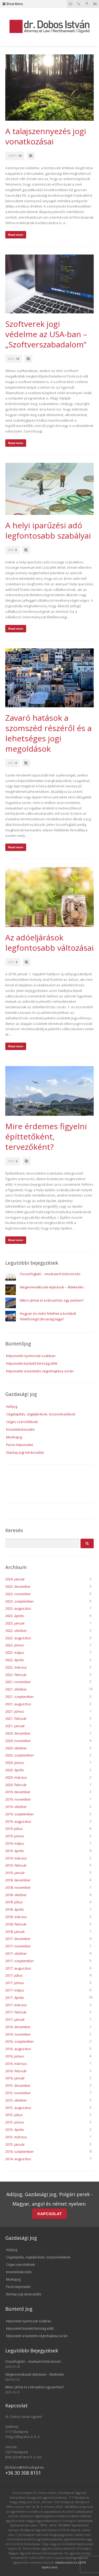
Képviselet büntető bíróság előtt (31, 1363)
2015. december (18, 2085)
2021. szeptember (19, 1696)
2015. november (18, 2092)
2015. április (14, 2129)
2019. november (18, 1799)
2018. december (18, 1880)
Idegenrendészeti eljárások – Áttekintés (52, 1287)
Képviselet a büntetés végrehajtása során (40, 1371)
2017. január (15, 2019)
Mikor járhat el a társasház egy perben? (52, 1300)
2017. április (14, 1997)
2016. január (15, 2078)
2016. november (18, 2034)
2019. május (14, 1843)
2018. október (16, 1894)
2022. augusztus (18, 1638)
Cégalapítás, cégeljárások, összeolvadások (41, 1414)
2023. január (15, 1623)
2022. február (16, 1674)
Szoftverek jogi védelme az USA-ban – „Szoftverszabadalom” (46, 334)
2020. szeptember (19, 1755)
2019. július (14, 1828)
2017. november (18, 1946)
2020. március (16, 1777)
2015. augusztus (18, 2107)
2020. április (14, 1770)
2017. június (14, 1982)
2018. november (18, 1887)
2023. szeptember (19, 1601)
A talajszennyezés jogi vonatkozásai (45, 136)
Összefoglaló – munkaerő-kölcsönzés (50, 1273)
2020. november (18, 1740)
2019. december (18, 1791)
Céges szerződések (22, 1421)
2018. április (14, 1909)
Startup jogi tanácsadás (25, 1452)
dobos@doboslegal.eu (24, 2467)
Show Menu (13, 4)
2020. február (16, 1784)
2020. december (18, 1733)
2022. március (16, 1667)
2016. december (18, 2026)
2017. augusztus (18, 1968)
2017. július (14, 1975)
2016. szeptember (19, 2041)
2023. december (18, 1586)
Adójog (11, 1406)
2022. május (14, 1652)
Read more (15, 234)
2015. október (16, 2100)
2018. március (16, 1916)
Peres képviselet (19, 1444)
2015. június (14, 2122)
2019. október (16, 1806)
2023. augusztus (18, 1608)
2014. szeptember (19, 2151)
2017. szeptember (19, 1960)
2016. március (16, 2063)
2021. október (16, 1689)
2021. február (16, 1718)
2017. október (16, 1953)
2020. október (16, 1748)
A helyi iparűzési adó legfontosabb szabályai (48, 530)
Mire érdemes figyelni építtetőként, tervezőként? (46, 1136)
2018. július (14, 1902)
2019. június (14, 1836)
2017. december (18, 1938)
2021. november (18, 1681)
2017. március (16, 2005)
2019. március (16, 1858)
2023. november (18, 1593)
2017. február (16, 2012)
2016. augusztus (18, 2048)
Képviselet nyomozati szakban (30, 1355)
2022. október (16, 1630)
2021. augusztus (18, 1704)
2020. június (14, 1762)
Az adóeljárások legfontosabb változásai (49, 942)
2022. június (14, 1645)
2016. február (16, 2071)
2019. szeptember (19, 1814)
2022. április (14, 1659)
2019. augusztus (18, 1821)
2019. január (15, 1872)
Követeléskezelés (20, 1429)
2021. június (14, 1711)
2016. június (14, 2056)
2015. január (15, 2144)
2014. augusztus (18, 2158)
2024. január (15, 1579)
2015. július (14, 2114)
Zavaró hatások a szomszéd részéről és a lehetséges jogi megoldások (48, 733)
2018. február (16, 1924)
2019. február (16, 1865)
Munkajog (14, 1437)
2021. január (15, 1725)
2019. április (14, 1850)
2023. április (14, 1615)
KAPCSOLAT (49, 2213)
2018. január (15, 1931)
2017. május (14, 1990)
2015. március (16, 2137)
